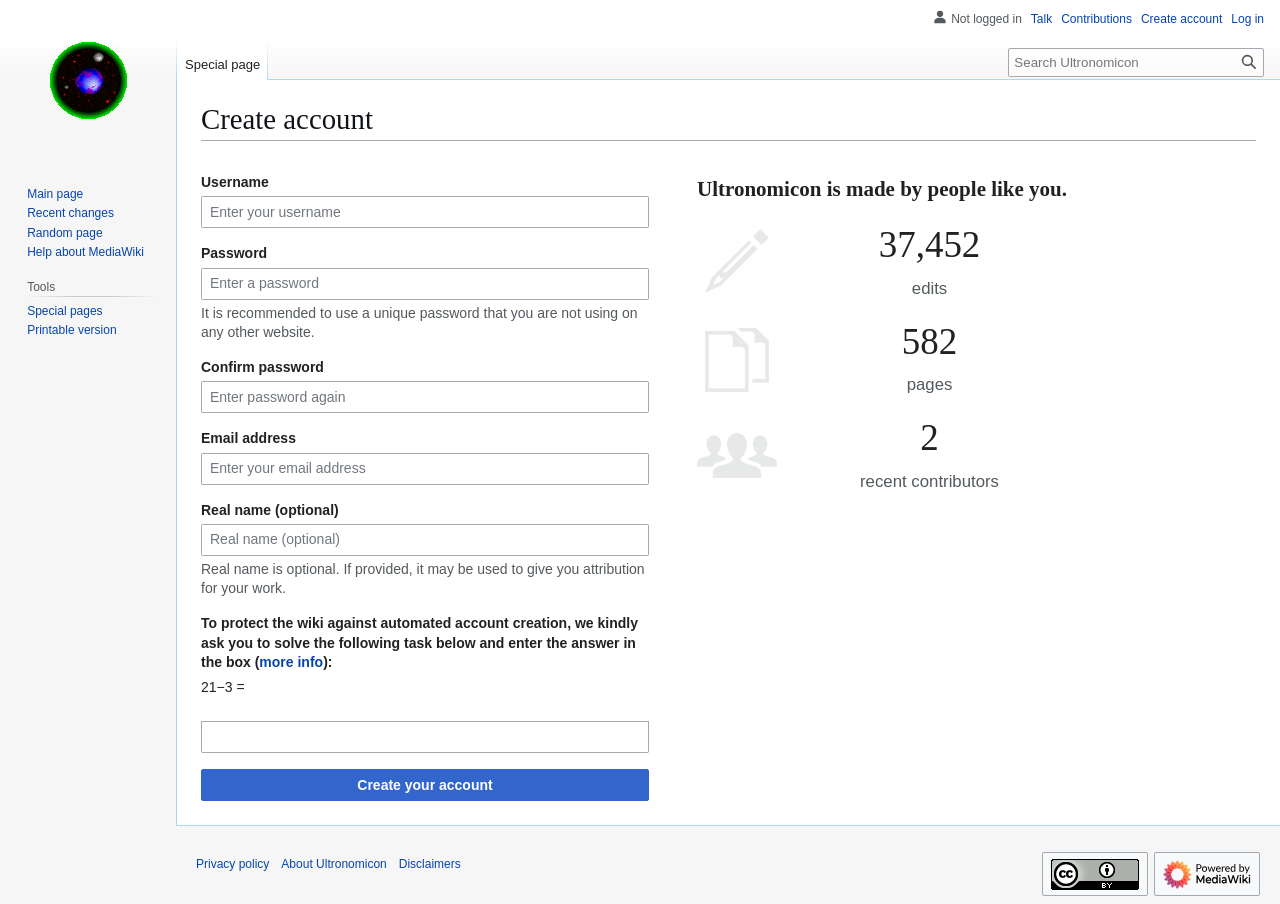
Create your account (424, 785)
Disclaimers (430, 864)
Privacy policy (232, 864)
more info (291, 662)
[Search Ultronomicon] (1136, 62)
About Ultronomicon (333, 864)
